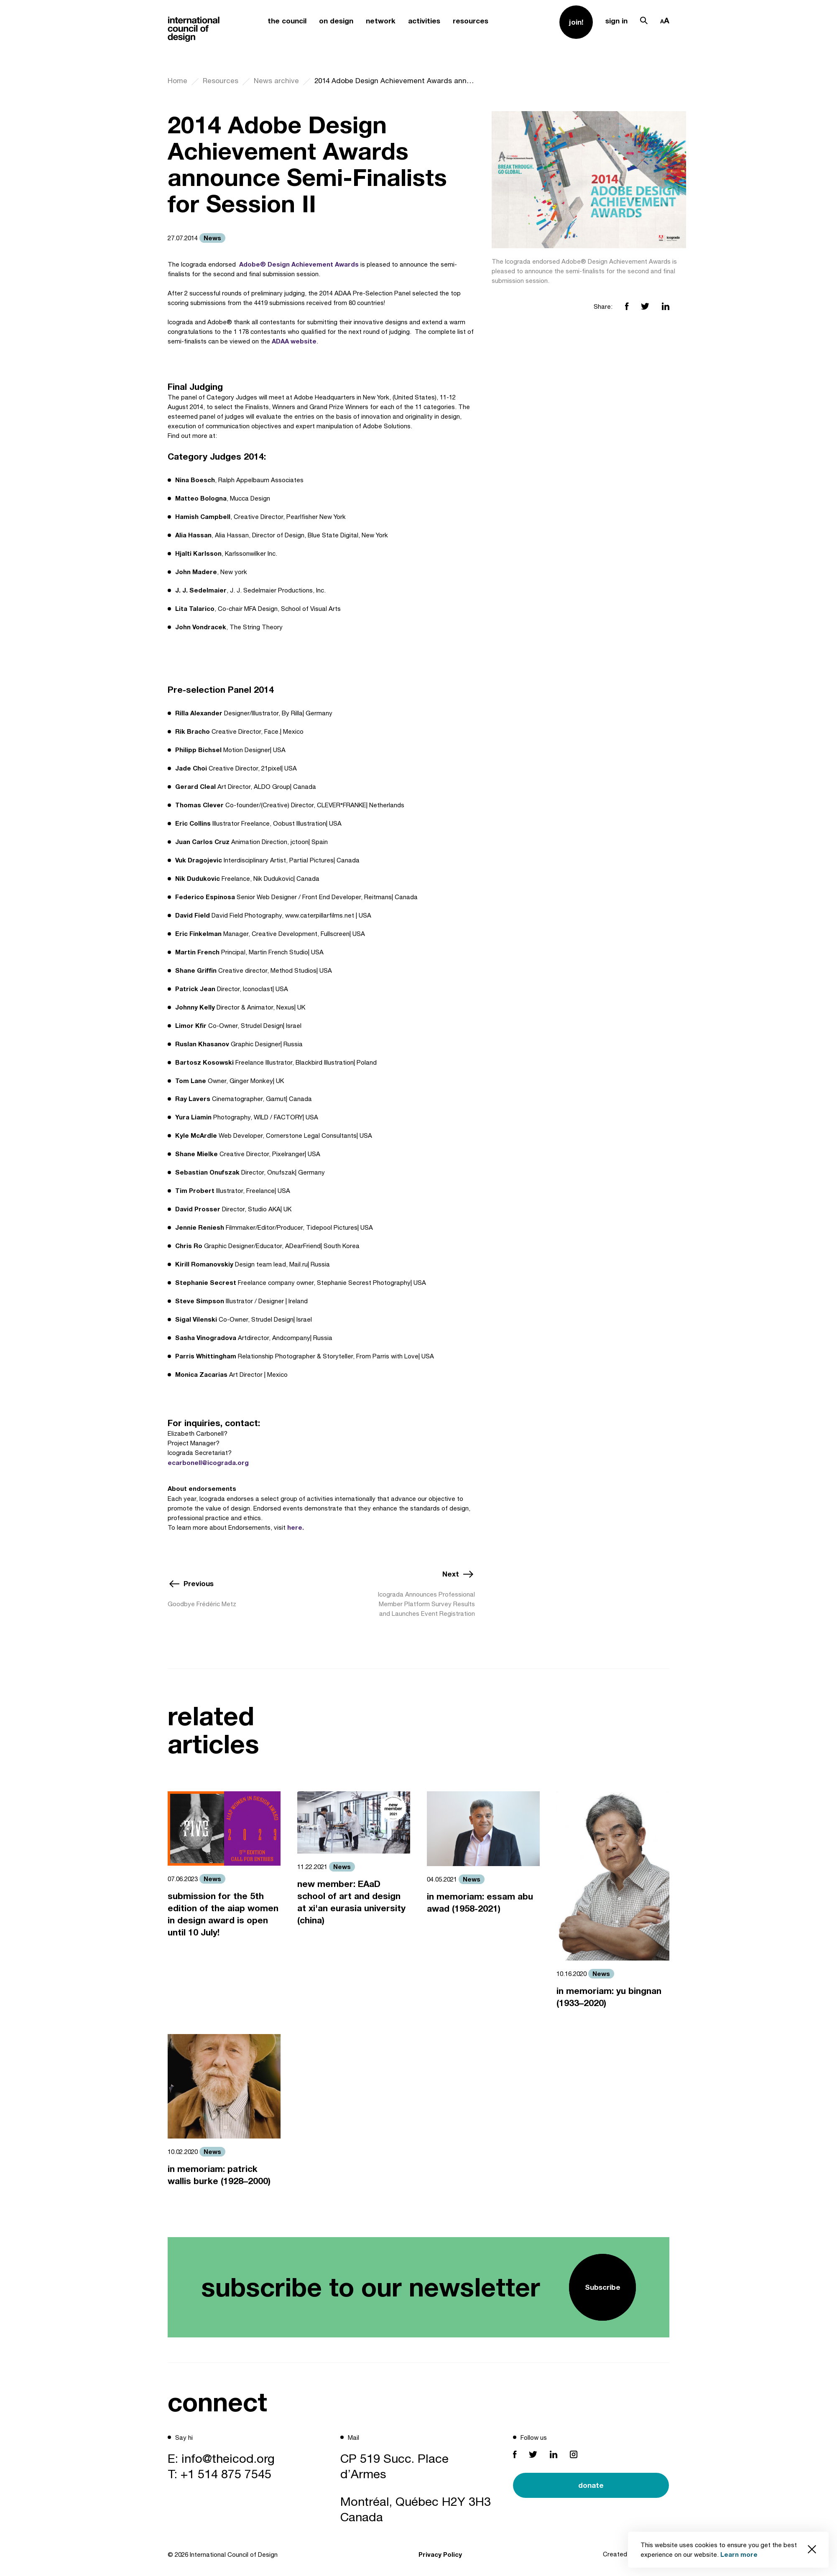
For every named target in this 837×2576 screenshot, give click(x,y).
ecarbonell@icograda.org (208, 1462)
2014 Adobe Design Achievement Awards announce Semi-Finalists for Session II (394, 80)
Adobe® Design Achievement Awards (299, 264)
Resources (220, 80)
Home (177, 80)
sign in (616, 20)
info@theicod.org (228, 2458)
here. (295, 1527)
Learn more (739, 2554)
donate (591, 2485)
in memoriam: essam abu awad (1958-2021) (480, 1902)
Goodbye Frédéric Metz (202, 1603)
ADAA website (294, 341)
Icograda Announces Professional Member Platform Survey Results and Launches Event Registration (426, 1604)
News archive (276, 80)
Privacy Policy (440, 2554)
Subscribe (602, 2287)
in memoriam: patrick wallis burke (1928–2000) (219, 2175)
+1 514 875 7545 (226, 2474)
